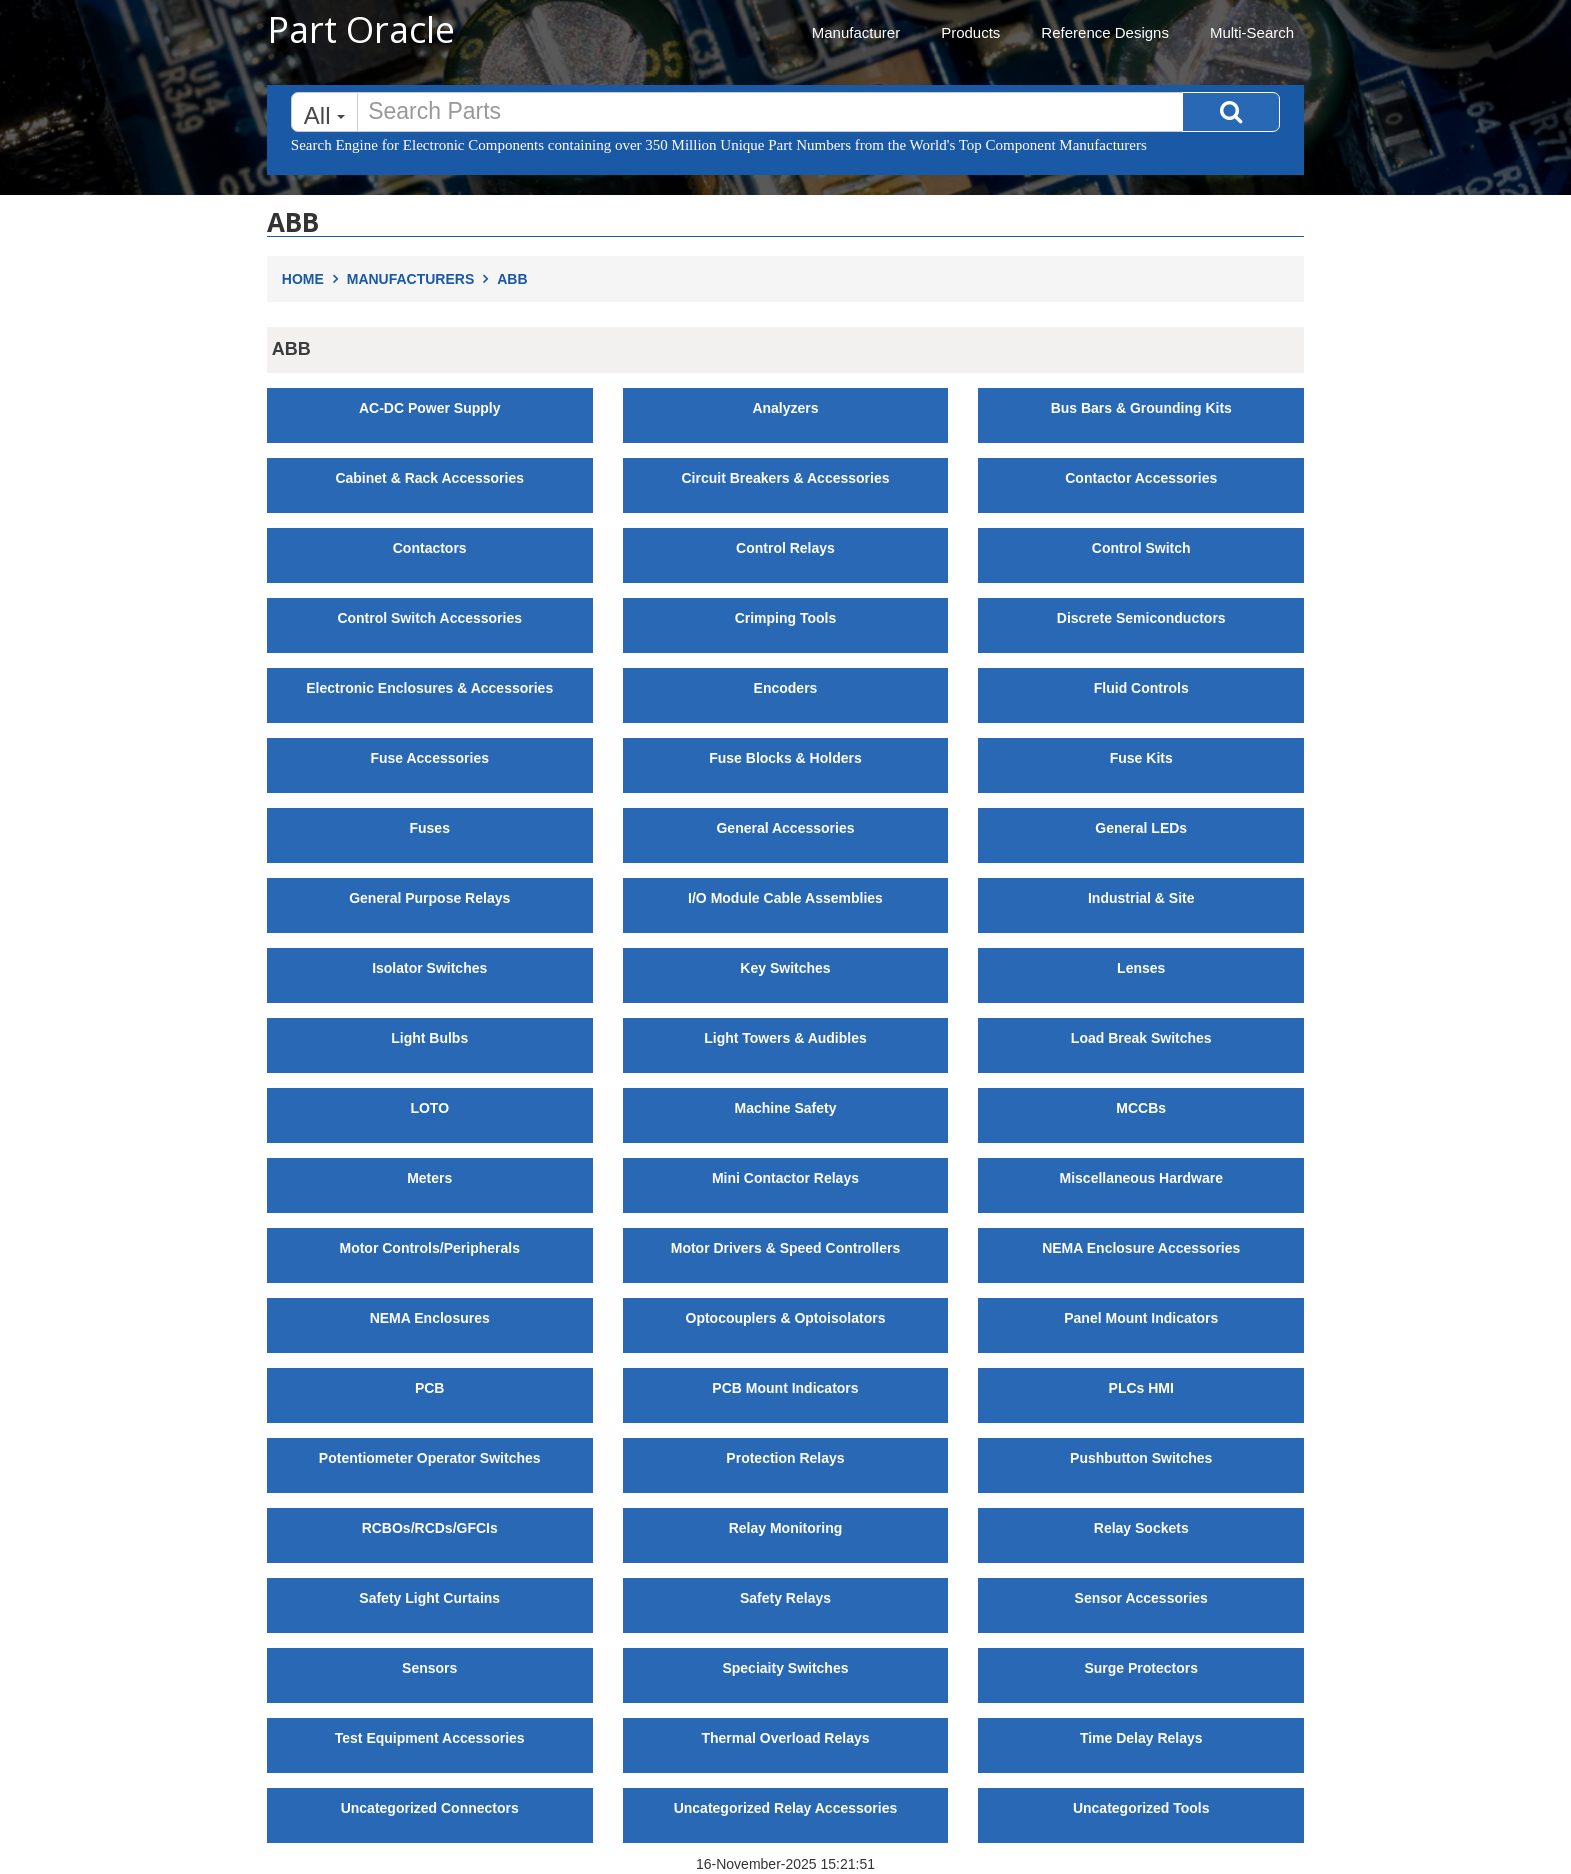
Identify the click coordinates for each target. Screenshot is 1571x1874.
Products (970, 32)
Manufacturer (856, 32)
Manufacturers (422, 279)
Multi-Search (1252, 32)
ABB (512, 279)
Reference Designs (1105, 32)
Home (314, 279)
